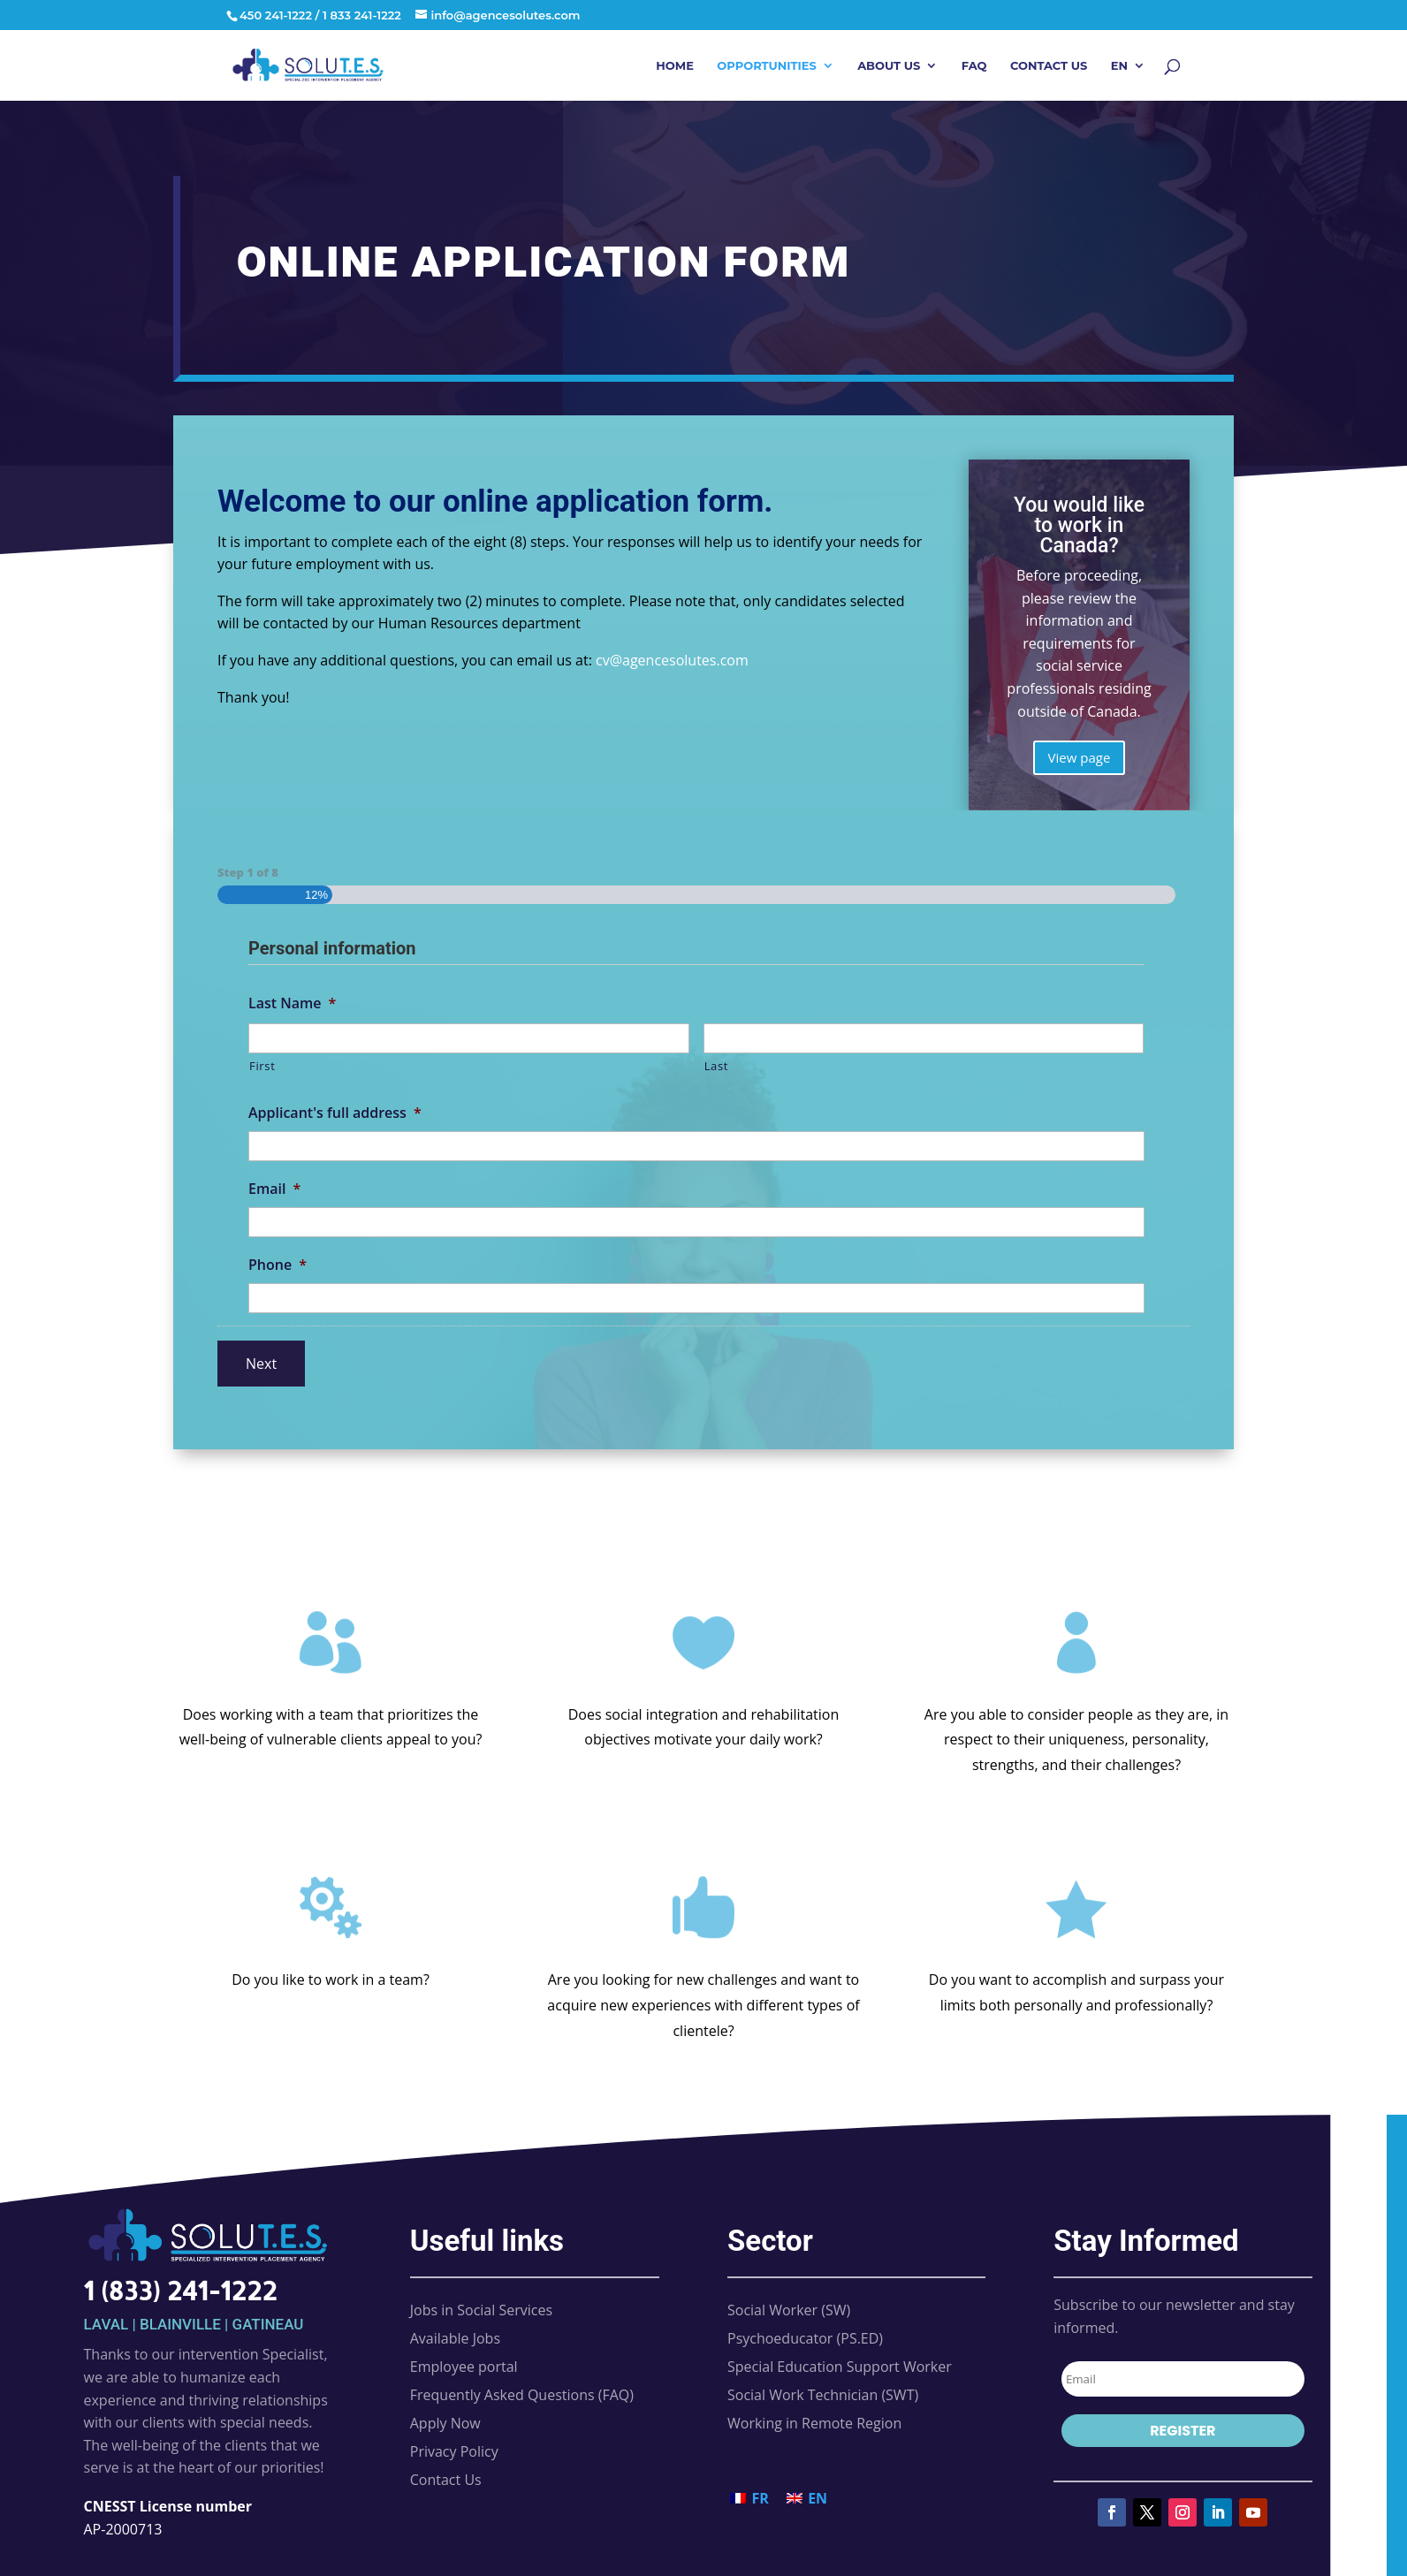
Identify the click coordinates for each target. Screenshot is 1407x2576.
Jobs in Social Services (481, 2310)
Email (274, 1188)
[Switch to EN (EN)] (807, 2498)
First (262, 1066)
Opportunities (766, 65)
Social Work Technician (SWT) (822, 2395)
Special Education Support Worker (839, 2366)
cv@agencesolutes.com (672, 660)
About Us (888, 65)
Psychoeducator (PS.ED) (805, 2338)
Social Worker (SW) (788, 2310)
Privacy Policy (454, 2451)
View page (1079, 757)
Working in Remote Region (814, 2423)
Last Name (292, 1003)
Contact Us (1048, 65)
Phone (277, 1264)
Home (675, 65)
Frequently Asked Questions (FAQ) (522, 2395)
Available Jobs (455, 2338)
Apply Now (445, 2423)
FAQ (974, 65)
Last (716, 1066)
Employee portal (464, 2366)
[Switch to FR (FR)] (749, 2498)
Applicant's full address (335, 1112)
